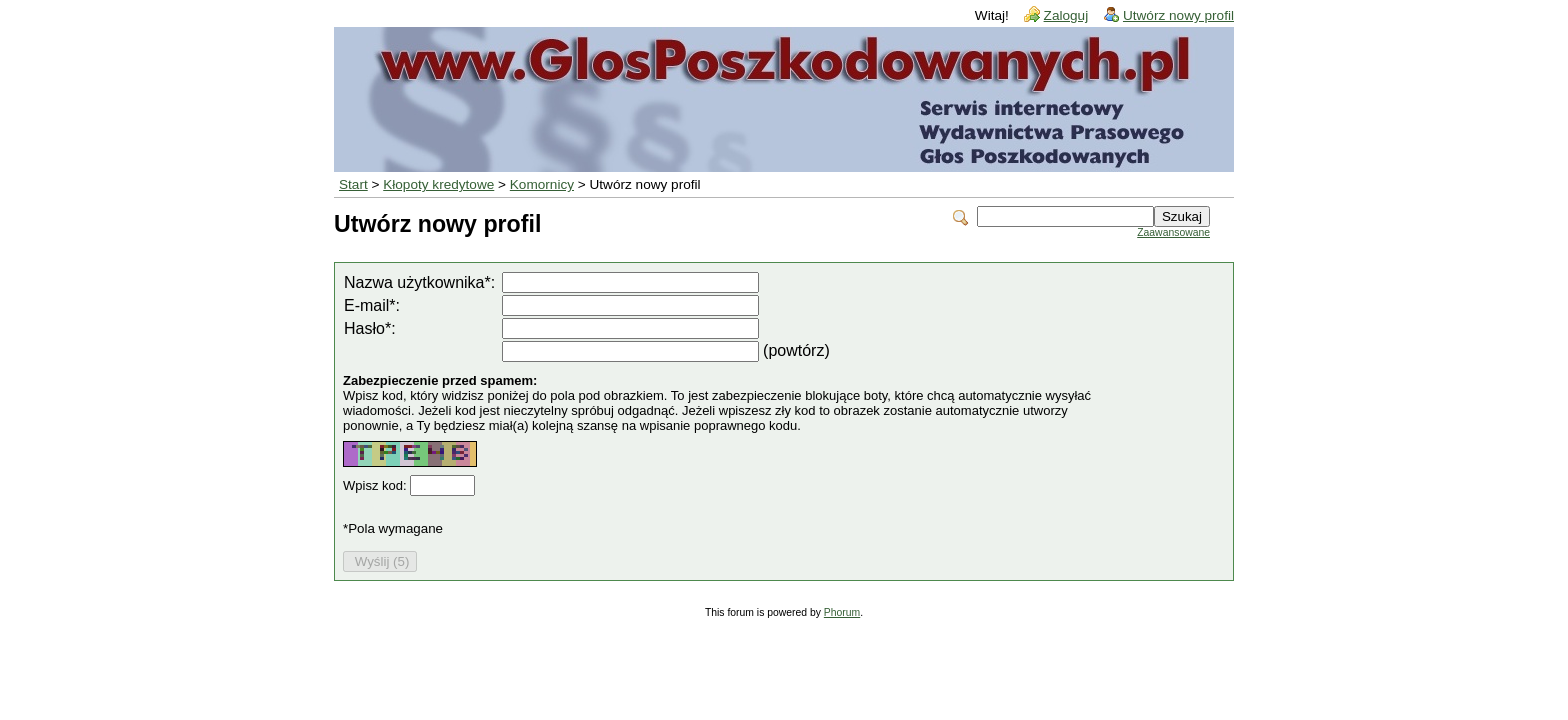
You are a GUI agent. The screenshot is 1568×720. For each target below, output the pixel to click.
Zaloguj (1066, 15)
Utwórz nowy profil (1178, 15)
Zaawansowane (1173, 232)
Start (353, 184)
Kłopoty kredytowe (438, 184)
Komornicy (542, 184)
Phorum (842, 612)
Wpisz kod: (376, 485)
